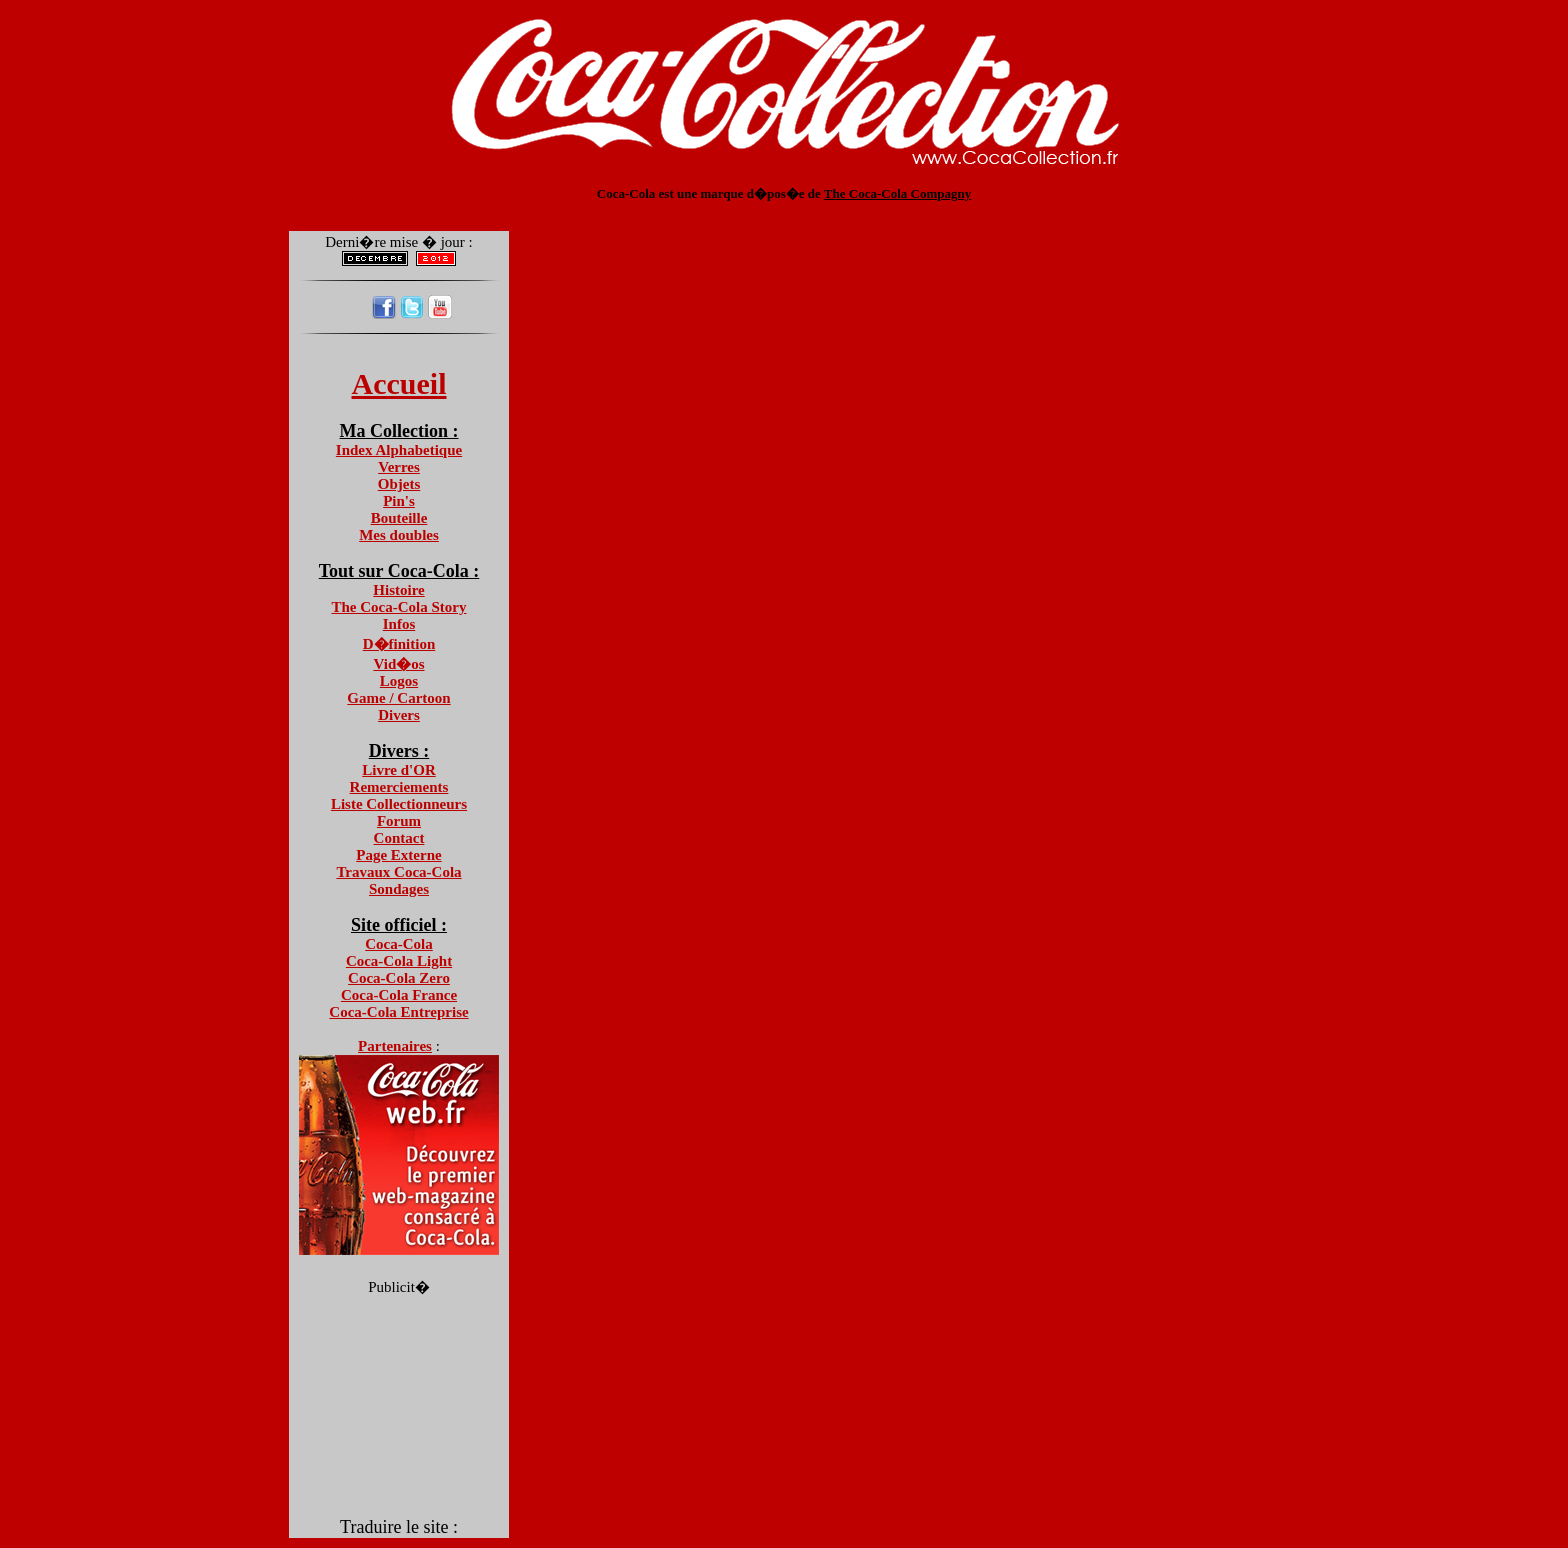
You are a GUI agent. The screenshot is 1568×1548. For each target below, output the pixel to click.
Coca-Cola (399, 944)
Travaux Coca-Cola (398, 872)
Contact (399, 838)
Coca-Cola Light (399, 961)
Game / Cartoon (398, 698)
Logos (399, 681)
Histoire (398, 590)
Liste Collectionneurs (399, 804)
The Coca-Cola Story (399, 607)
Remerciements (399, 787)
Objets (399, 484)
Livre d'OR (398, 770)
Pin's (399, 501)
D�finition (399, 644)
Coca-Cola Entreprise (398, 1012)
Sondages (399, 889)
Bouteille (399, 518)
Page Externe (398, 855)
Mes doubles (399, 535)
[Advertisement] (784, 209)
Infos (399, 624)
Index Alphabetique (399, 450)
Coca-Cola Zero (399, 978)
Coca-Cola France (399, 995)
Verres (399, 467)
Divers (399, 715)
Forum (399, 821)
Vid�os (398, 664)
